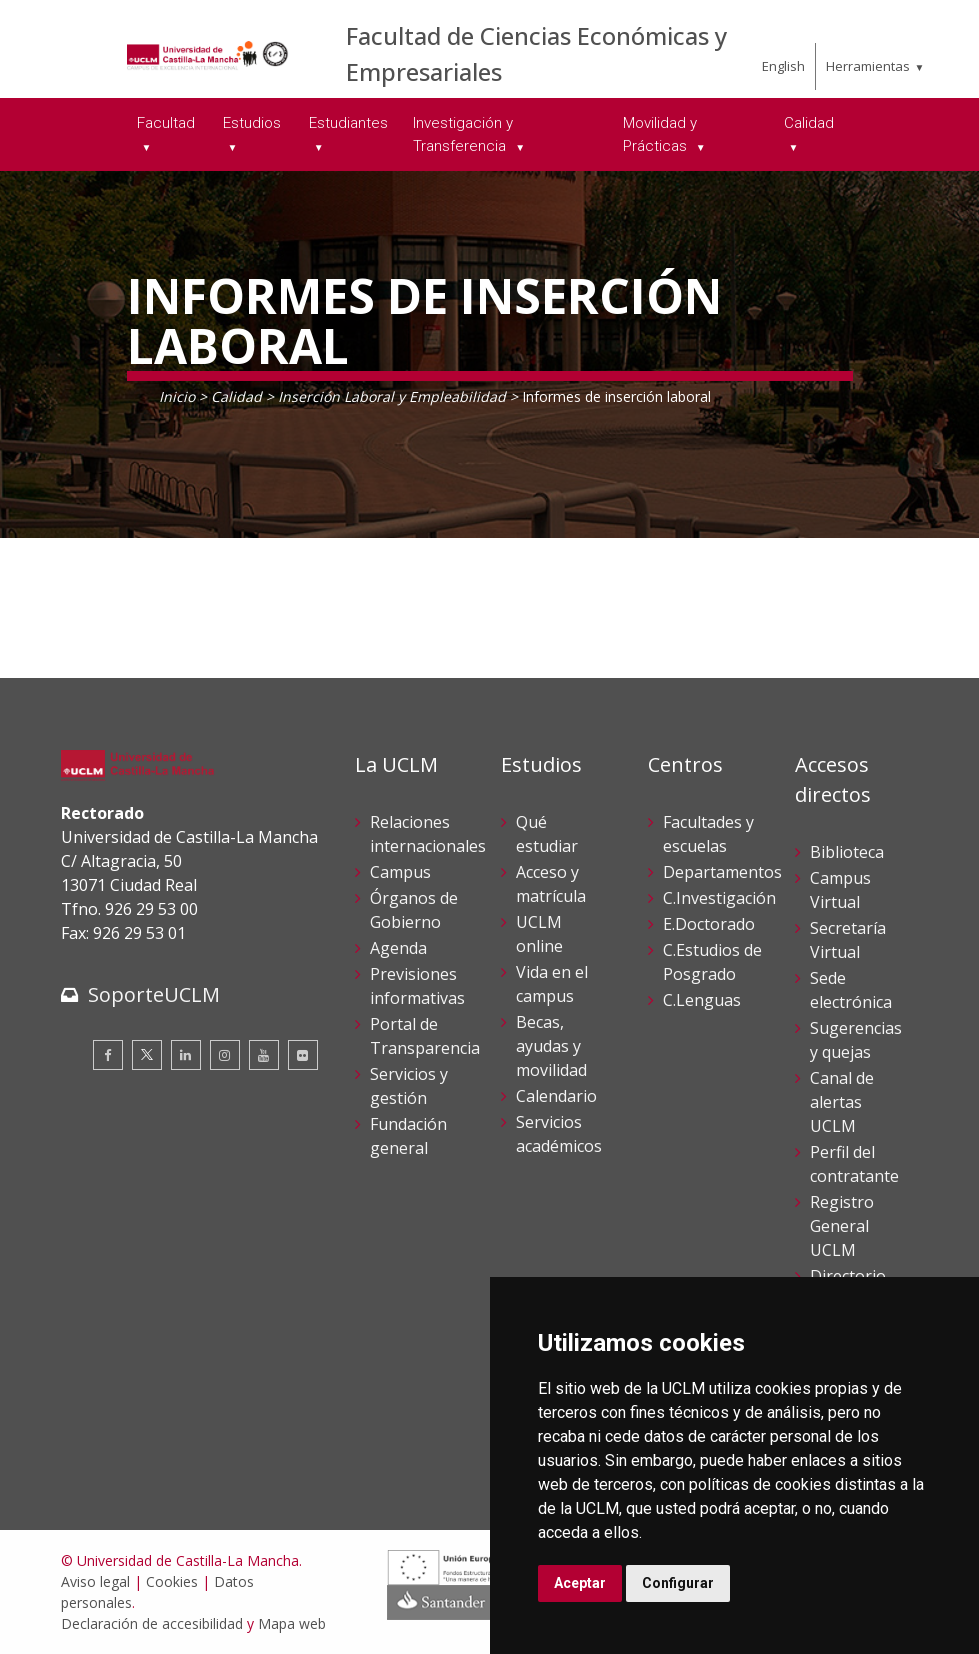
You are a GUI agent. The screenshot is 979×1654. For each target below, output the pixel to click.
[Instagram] (225, 1055)
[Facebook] (108, 1055)
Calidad (236, 396)
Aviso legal (95, 1581)
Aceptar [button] (580, 1583)
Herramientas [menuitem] (868, 66)
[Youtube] (264, 1055)
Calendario (556, 1096)
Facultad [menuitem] (166, 123)
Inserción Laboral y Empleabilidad (392, 396)
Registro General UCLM (842, 1226)
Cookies (172, 1581)
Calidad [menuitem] (809, 123)
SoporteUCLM (154, 994)
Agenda (398, 948)
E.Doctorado (709, 924)
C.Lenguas (702, 1000)
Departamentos (722, 872)
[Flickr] (303, 1055)
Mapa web (292, 1623)
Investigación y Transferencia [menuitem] (463, 134)
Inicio (177, 396)
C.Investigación (719, 898)
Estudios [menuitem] (252, 123)
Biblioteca (847, 852)
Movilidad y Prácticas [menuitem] (660, 134)
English (783, 66)
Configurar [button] (678, 1583)
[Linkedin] (186, 1055)
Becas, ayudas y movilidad (551, 1046)
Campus (400, 872)
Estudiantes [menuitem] (348, 123)
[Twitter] (147, 1055)
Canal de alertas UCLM (842, 1102)
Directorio (848, 1276)
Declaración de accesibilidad (152, 1623)
